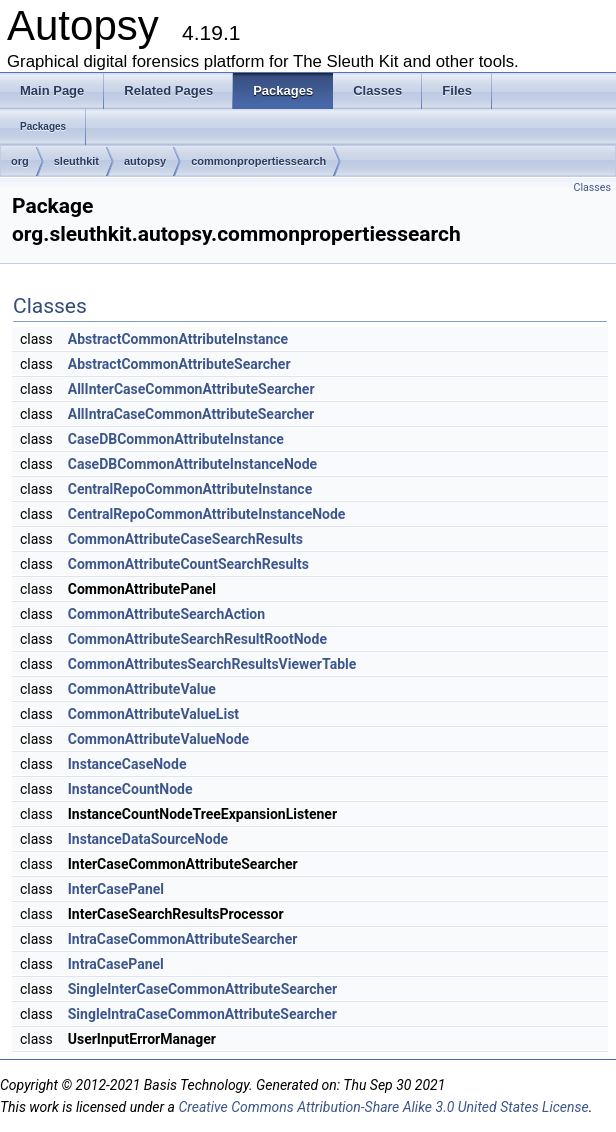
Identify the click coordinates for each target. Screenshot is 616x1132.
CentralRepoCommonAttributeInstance (190, 489)
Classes (592, 187)
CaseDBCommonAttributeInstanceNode (192, 464)
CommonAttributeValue (142, 689)
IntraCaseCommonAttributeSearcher (183, 939)
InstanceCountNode (130, 789)
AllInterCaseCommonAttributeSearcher (191, 389)
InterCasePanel (116, 889)
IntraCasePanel (116, 964)
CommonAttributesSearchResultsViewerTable (212, 664)
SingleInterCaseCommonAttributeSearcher (202, 989)
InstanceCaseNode (127, 764)
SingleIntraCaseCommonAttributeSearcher (202, 1014)
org (20, 161)
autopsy (145, 161)
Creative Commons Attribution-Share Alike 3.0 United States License (383, 1107)
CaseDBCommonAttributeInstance (176, 439)
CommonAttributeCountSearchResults (188, 564)
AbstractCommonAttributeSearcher (179, 364)
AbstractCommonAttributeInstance (178, 339)
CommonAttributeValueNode (158, 739)
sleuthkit (76, 161)
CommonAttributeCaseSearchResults (185, 539)
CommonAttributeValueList (153, 714)
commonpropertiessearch (258, 161)
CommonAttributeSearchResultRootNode (197, 639)
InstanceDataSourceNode (148, 839)
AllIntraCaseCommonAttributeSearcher (191, 414)
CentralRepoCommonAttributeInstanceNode (207, 514)
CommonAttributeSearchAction (166, 614)
